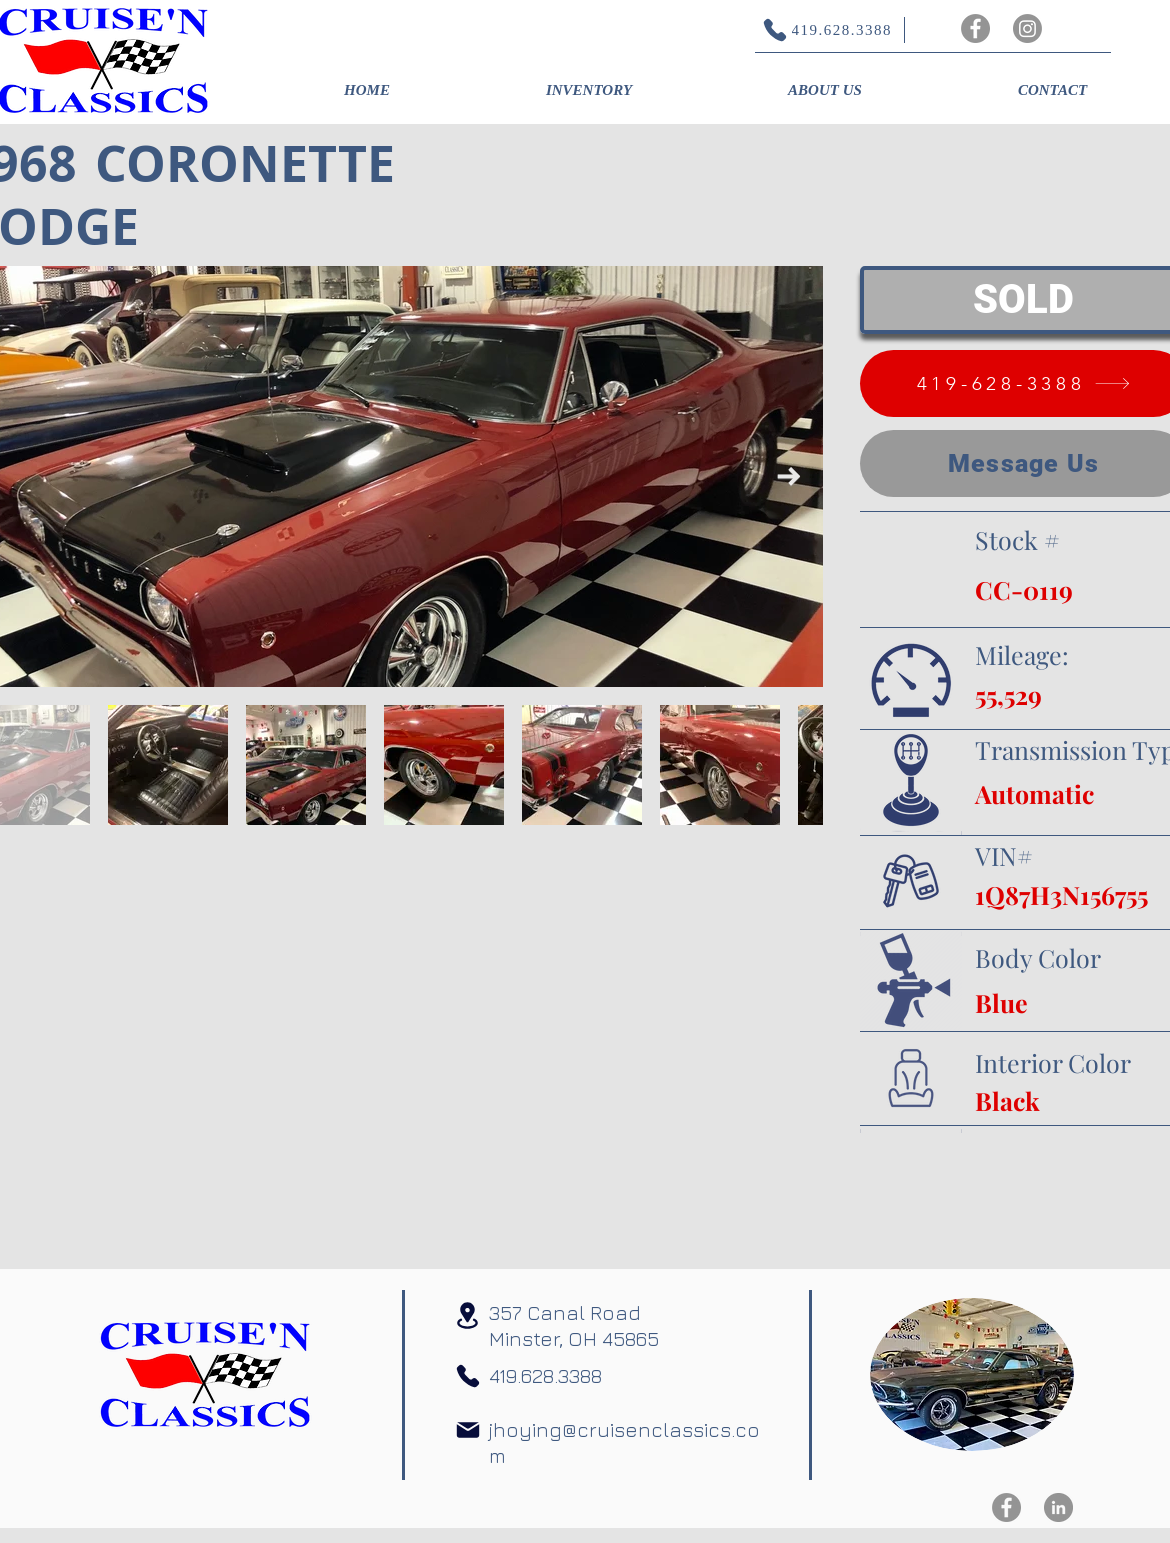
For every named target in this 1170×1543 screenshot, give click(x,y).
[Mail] (468, 1430)
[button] (589, 90)
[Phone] (468, 1376)
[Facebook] (975, 28)
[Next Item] (788, 476)
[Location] (467, 1315)
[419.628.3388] (816, 30)
